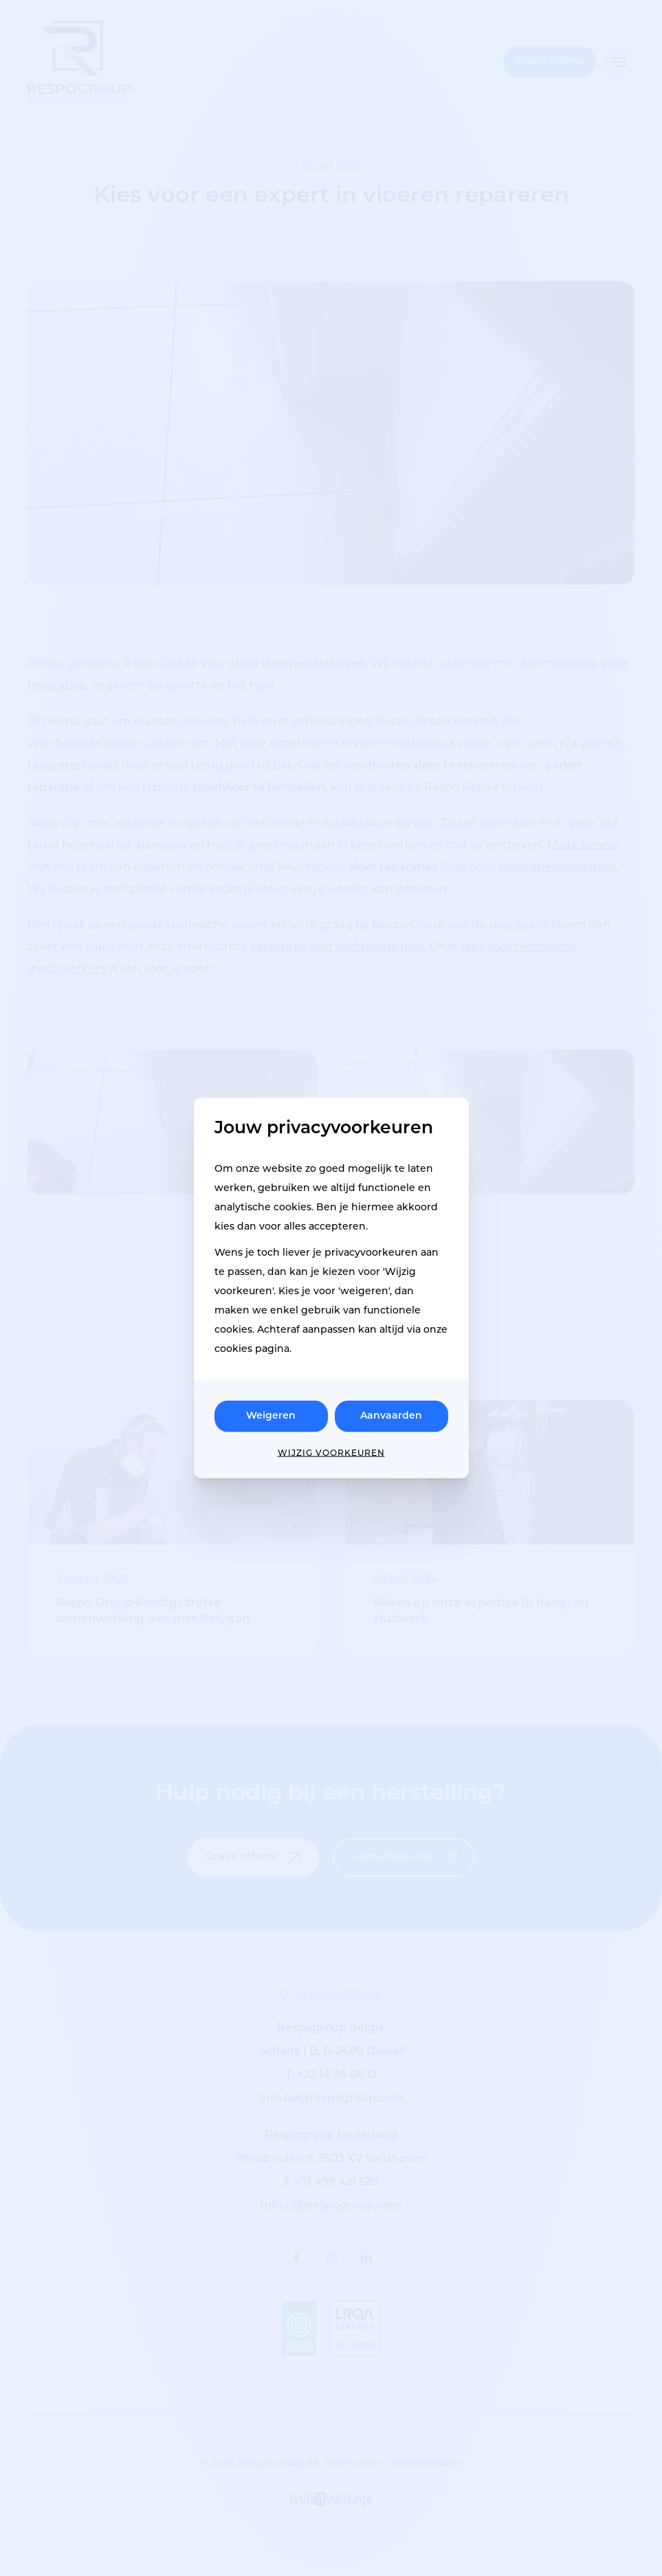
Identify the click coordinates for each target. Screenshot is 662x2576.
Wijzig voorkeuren (331, 1454)
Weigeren (271, 1416)
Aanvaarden (391, 1416)
